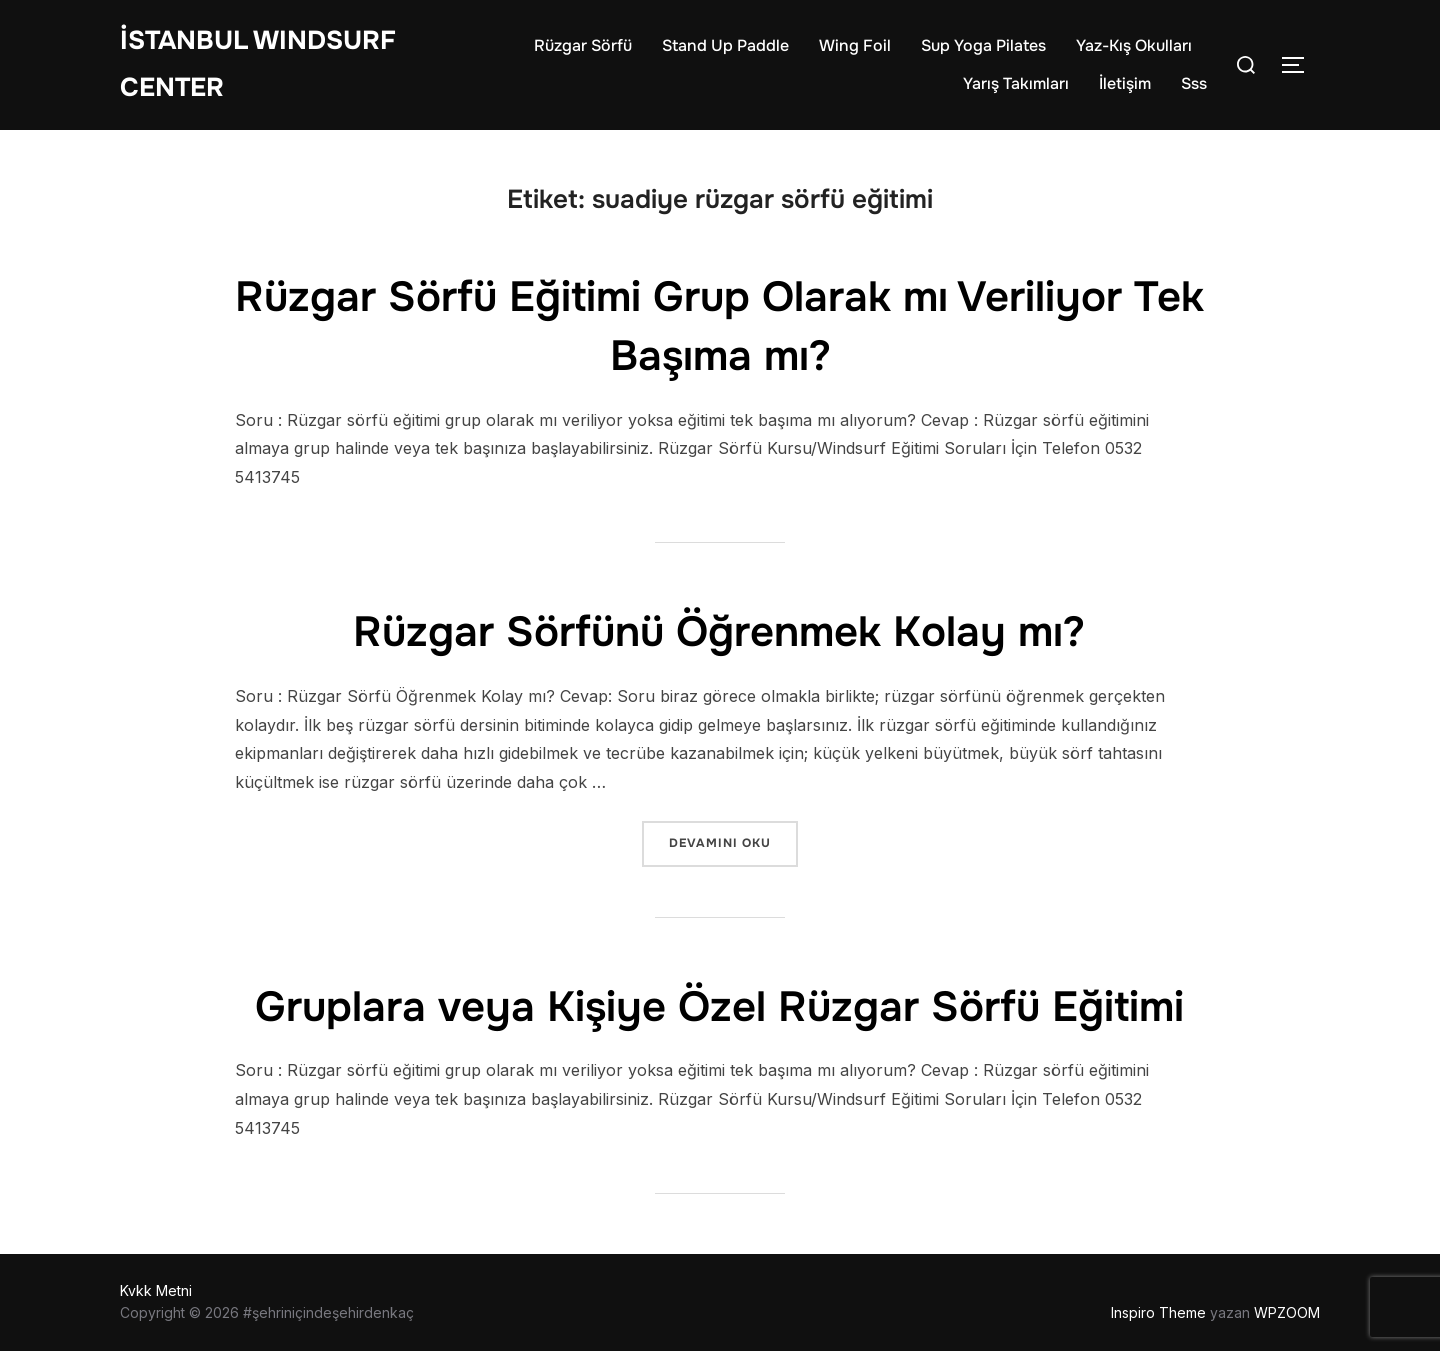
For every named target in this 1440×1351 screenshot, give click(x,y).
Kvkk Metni (156, 1290)
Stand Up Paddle (725, 45)
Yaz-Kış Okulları (1134, 45)
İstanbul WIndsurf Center (258, 64)
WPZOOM (1287, 1312)
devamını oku (733, 841)
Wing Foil (855, 45)
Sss (1194, 83)
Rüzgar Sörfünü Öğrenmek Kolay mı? (719, 632)
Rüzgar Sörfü (583, 45)
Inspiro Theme (1158, 1312)
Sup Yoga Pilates (983, 45)
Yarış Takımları (1016, 83)
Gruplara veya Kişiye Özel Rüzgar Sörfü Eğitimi (719, 1007)
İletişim (1125, 83)
